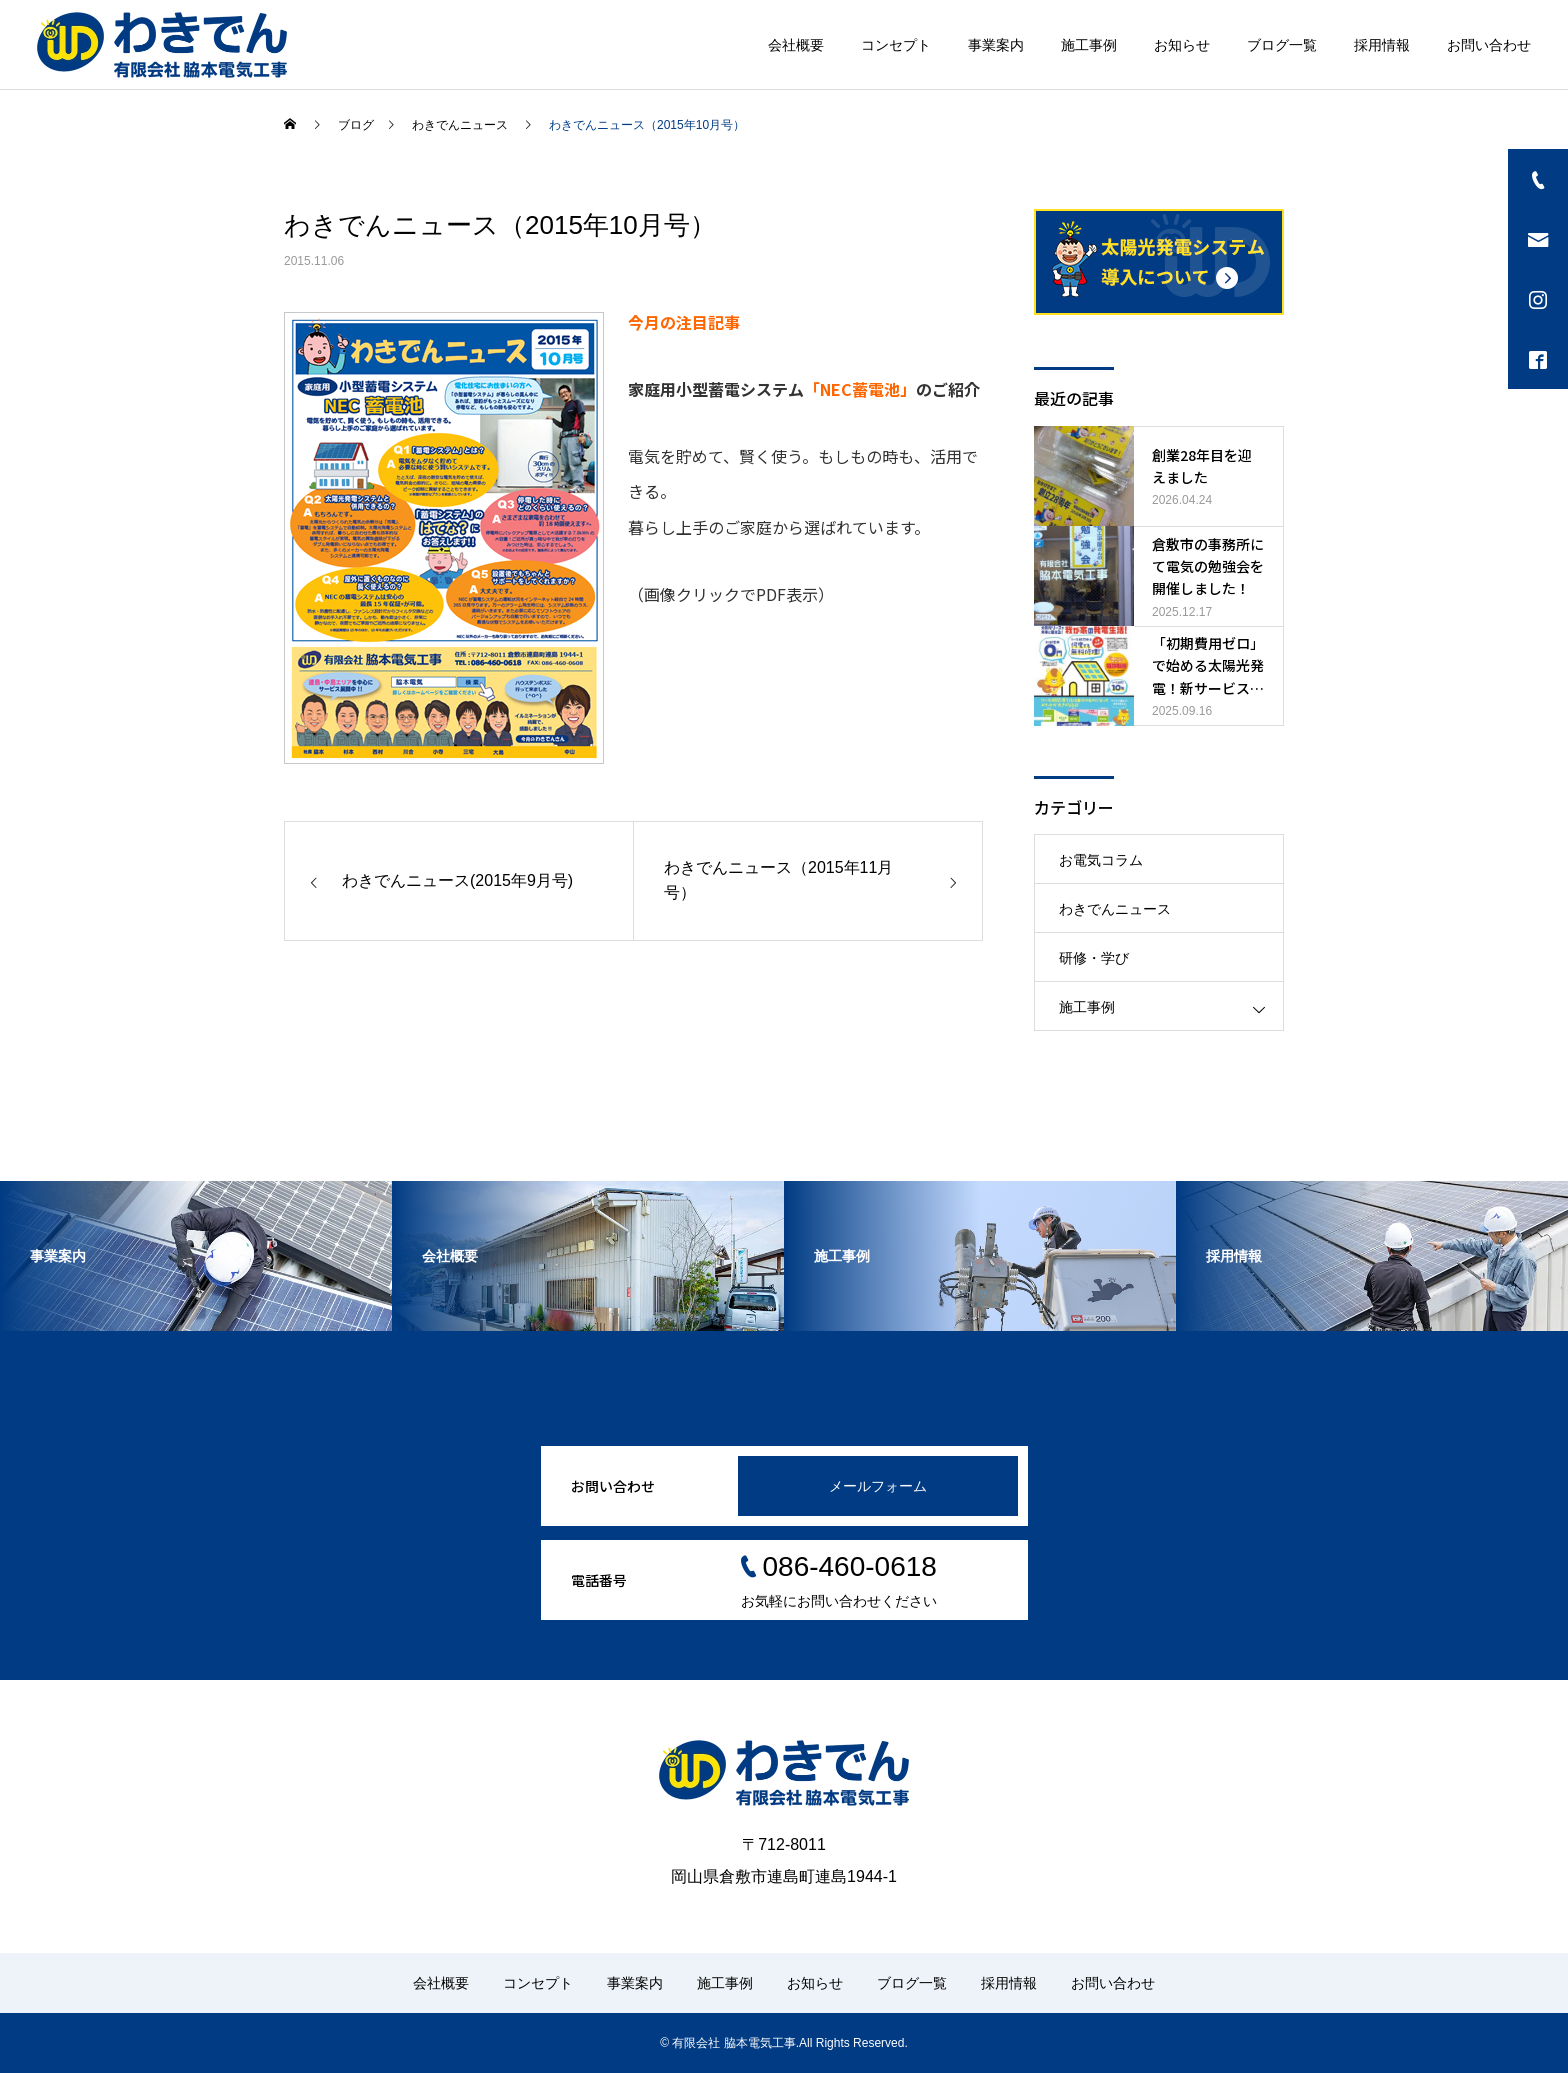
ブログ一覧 (1282, 45)
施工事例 (1089, 45)
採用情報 (1382, 45)
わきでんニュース (1115, 909)
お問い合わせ (1489, 45)
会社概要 (796, 45)
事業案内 (996, 45)
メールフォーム (878, 1486)
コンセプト (896, 45)
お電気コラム (1101, 860)
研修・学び (1094, 958)
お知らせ (1182, 45)
